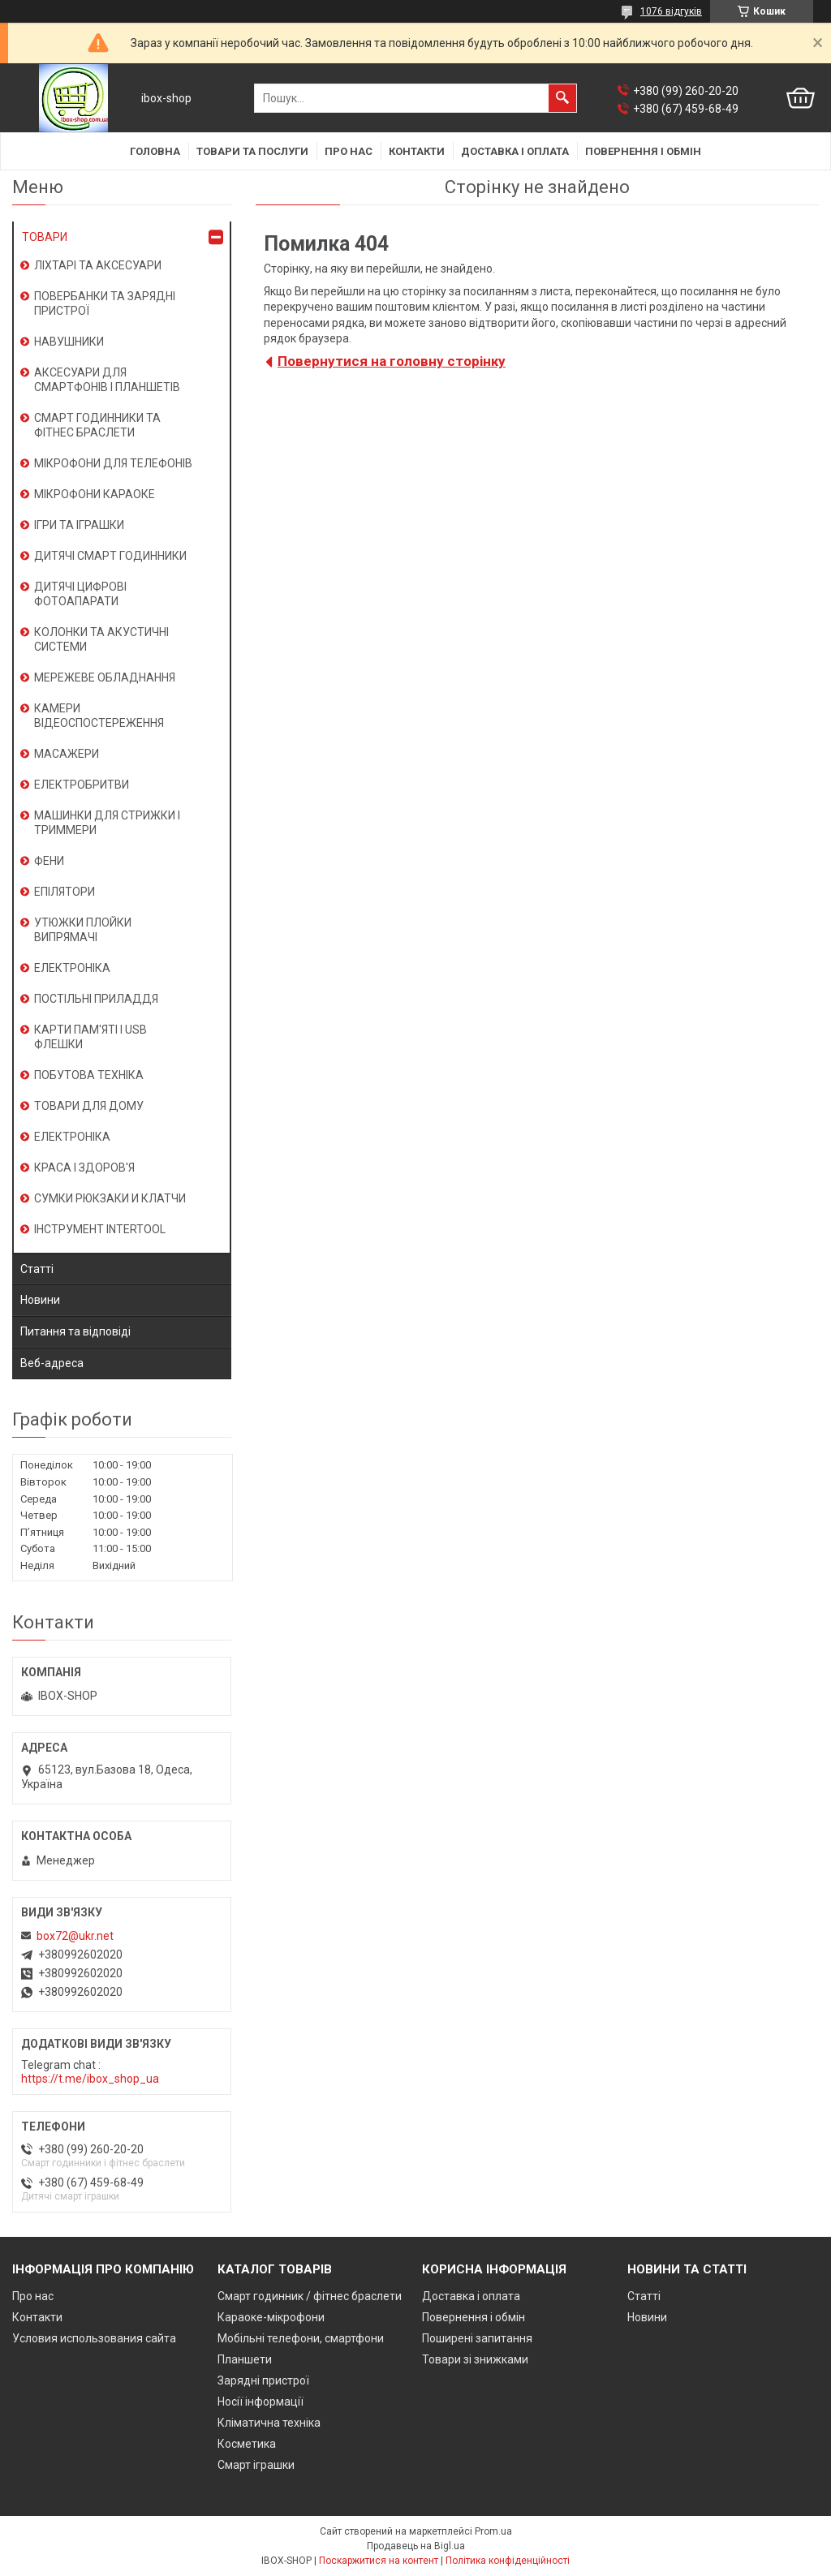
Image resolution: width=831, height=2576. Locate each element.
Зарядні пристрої (263, 2380)
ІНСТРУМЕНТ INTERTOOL (100, 1229)
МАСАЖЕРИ (66, 753)
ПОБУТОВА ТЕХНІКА (89, 1075)
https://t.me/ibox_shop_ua (90, 2078)
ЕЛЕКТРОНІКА (72, 967)
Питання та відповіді (75, 1331)
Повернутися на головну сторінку (392, 361)
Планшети (244, 2359)
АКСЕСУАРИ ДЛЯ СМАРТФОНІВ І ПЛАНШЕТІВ (107, 379)
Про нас (348, 151)
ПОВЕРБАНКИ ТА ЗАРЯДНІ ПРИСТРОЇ (104, 303)
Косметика (246, 2443)
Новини (40, 1299)
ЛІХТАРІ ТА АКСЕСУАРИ (97, 265)
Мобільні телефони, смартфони (300, 2338)
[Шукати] (562, 98)
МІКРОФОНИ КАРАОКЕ (94, 494)
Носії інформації (260, 2401)
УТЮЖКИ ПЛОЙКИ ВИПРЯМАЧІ (82, 930)
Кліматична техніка (269, 2422)
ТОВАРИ (44, 236)
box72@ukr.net (75, 1935)
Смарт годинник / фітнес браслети (309, 2296)
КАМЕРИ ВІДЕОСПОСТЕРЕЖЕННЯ (99, 715)
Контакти (417, 151)
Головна (155, 151)
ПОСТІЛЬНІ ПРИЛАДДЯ (96, 998)
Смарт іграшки (256, 2464)
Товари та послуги (252, 151)
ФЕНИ (49, 860)
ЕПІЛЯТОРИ (64, 891)
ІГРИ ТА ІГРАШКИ (79, 524)
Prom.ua (493, 2531)
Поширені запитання (477, 2338)
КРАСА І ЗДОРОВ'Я (84, 1167)
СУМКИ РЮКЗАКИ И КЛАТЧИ (110, 1198)
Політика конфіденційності (508, 2560)
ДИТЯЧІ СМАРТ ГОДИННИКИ (110, 555)
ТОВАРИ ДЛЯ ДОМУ (89, 1105)
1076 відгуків (671, 11)
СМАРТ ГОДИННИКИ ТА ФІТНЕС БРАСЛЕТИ (97, 425)
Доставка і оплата (515, 151)
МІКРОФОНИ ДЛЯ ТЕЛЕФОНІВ (113, 463)
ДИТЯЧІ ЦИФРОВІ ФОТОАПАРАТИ (80, 594)
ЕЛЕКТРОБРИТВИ (81, 784)
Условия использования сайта (94, 2338)
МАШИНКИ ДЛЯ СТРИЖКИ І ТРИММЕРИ (107, 822)
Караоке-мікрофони (271, 2317)
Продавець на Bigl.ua (416, 2546)
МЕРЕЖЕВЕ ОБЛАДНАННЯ (104, 677)
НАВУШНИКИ (69, 341)
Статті (37, 1268)
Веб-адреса (52, 1363)
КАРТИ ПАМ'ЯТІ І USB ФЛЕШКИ (90, 1037)
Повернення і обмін (643, 151)
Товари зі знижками (475, 2359)
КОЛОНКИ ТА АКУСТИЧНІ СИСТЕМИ (101, 639)
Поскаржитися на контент (378, 2560)
